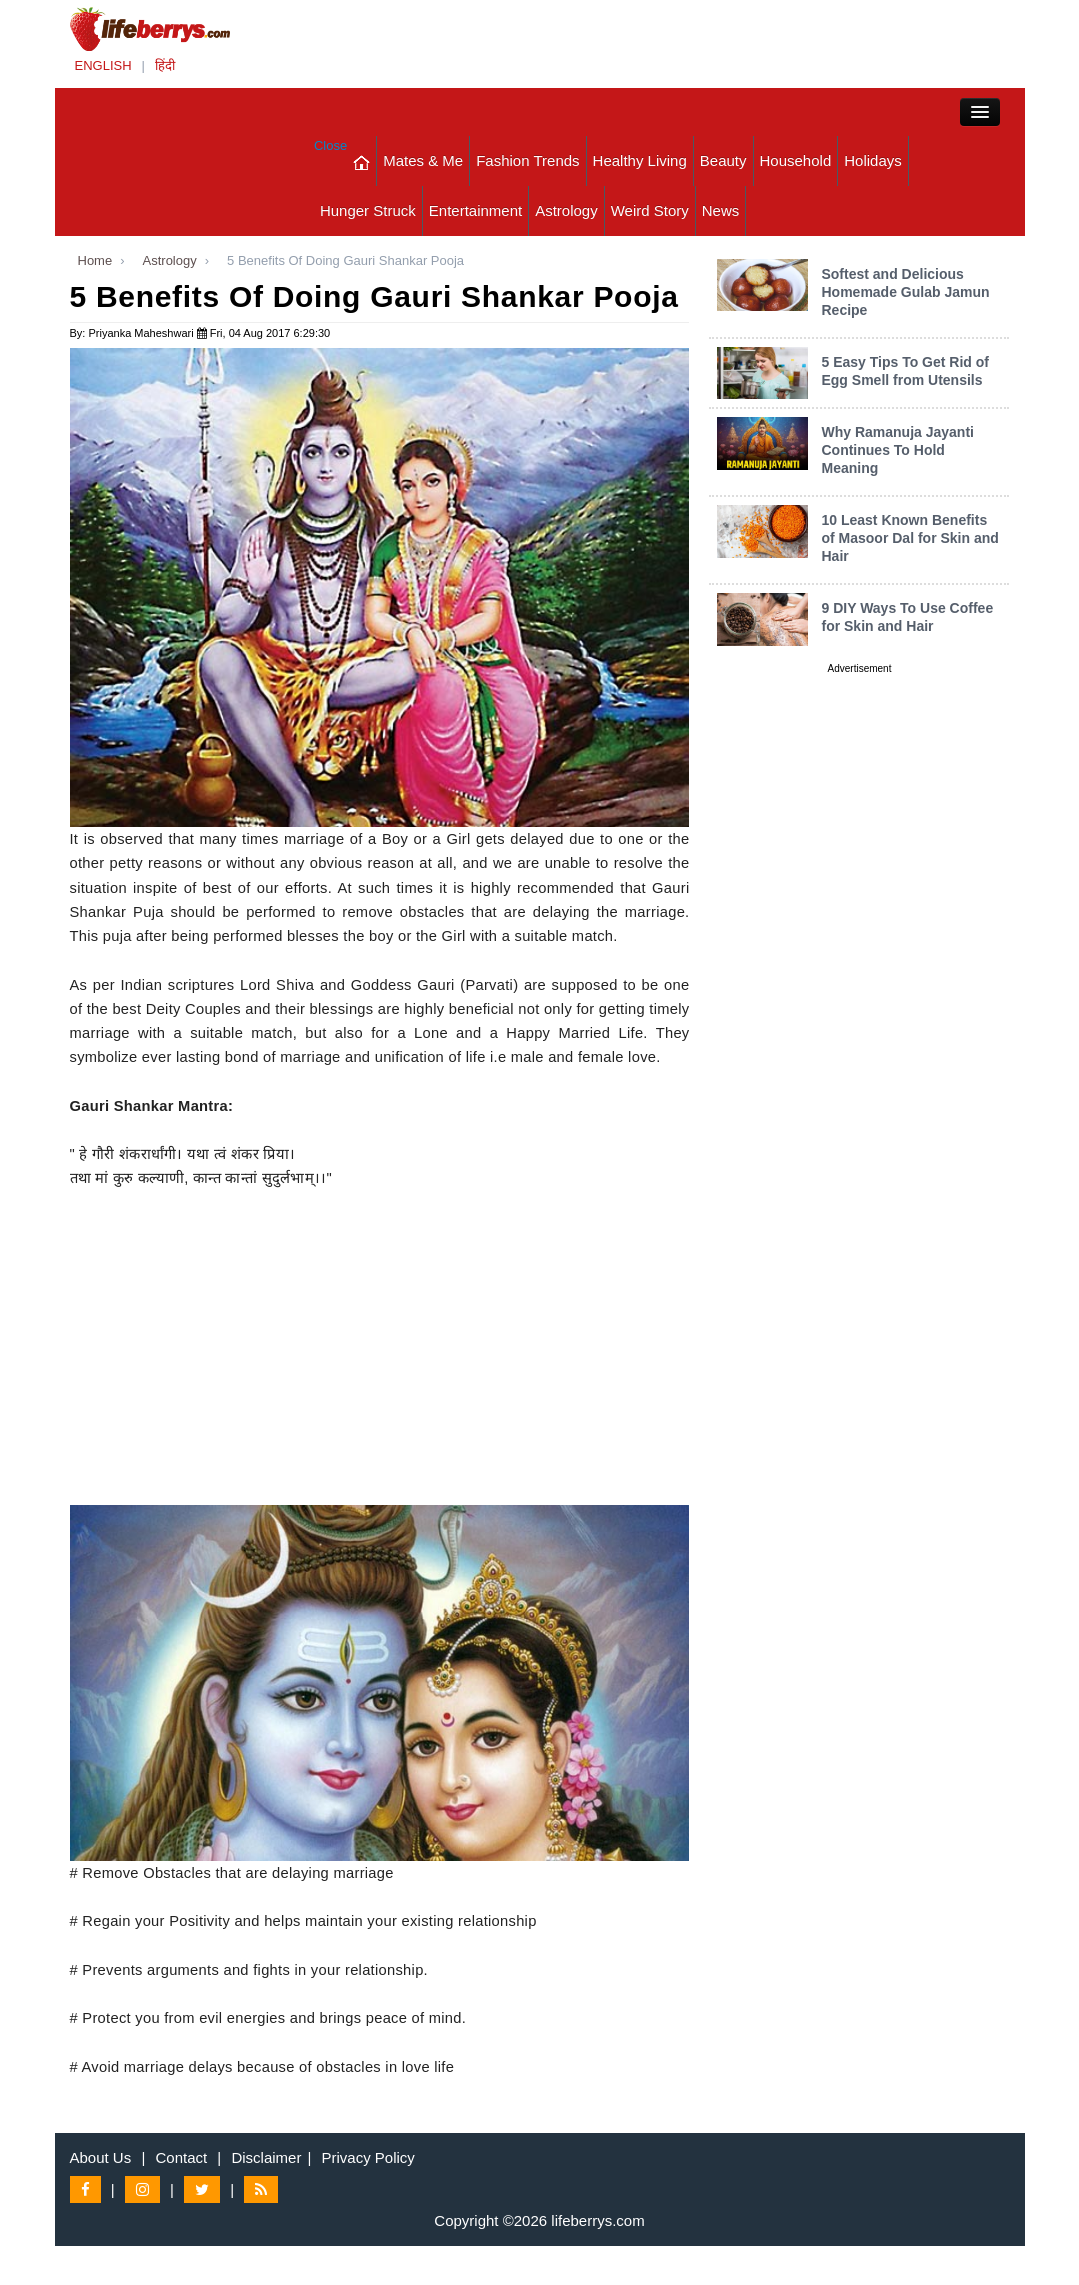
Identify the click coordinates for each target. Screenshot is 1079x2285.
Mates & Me (423, 160)
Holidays (873, 160)
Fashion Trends (527, 160)
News (721, 210)
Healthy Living (640, 160)
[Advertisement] (380, 1365)
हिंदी (165, 65)
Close (330, 145)
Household (796, 160)
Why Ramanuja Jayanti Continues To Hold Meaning (897, 450)
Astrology (566, 210)
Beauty (723, 160)
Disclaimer (266, 2157)
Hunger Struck (368, 210)
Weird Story (650, 210)
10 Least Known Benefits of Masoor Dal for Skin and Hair (909, 538)
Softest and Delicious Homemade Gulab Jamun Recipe (905, 292)
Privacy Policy (368, 2157)
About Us (101, 2157)
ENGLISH (103, 65)
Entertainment (475, 210)
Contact (181, 2157)
